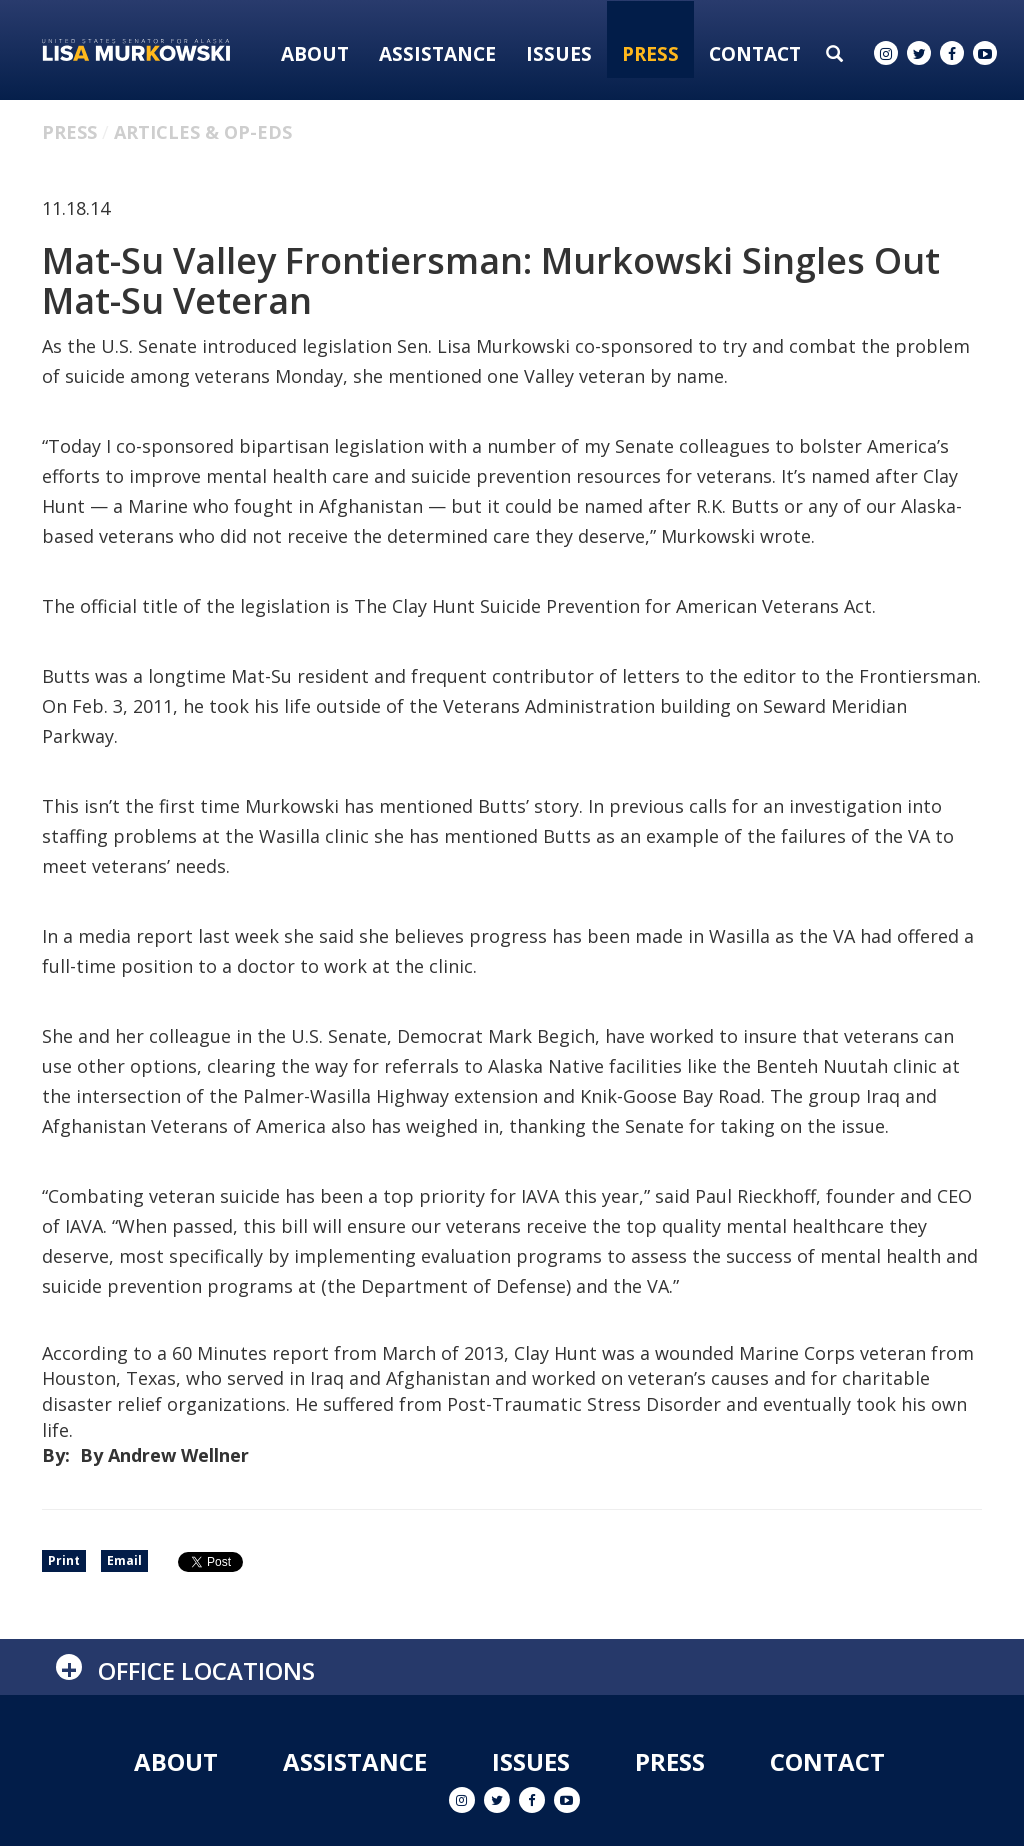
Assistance (437, 54)
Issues (559, 54)
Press (650, 54)
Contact (755, 54)
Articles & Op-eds (203, 132)
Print (64, 1560)
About (315, 54)
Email (124, 1560)
